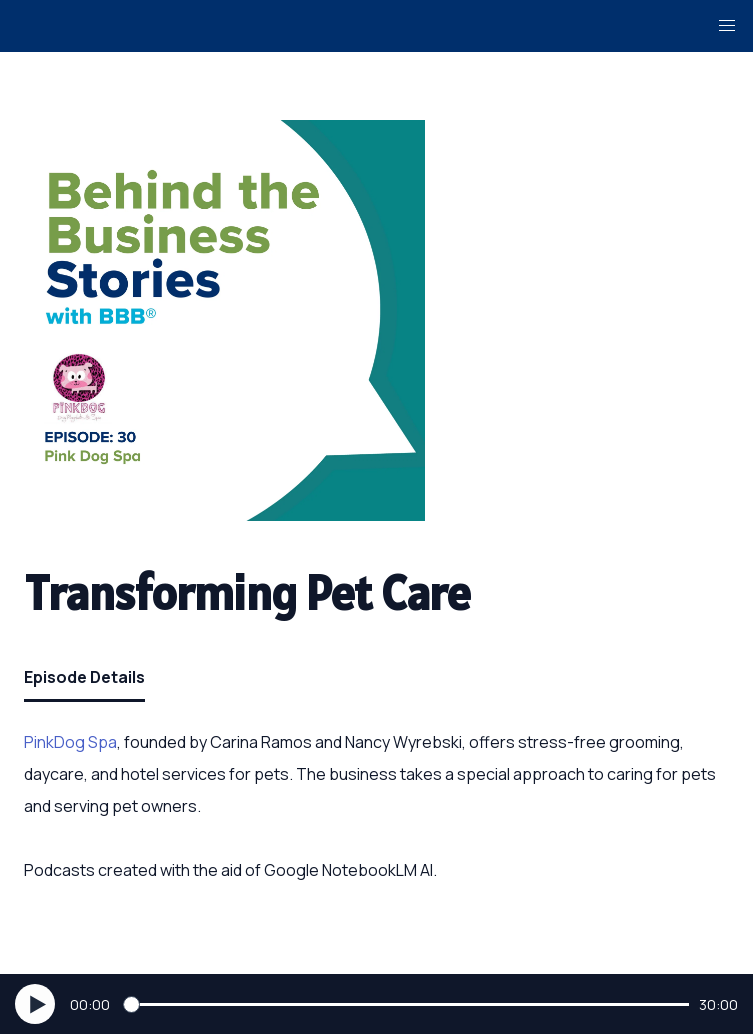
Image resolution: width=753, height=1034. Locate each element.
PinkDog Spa (70, 742)
